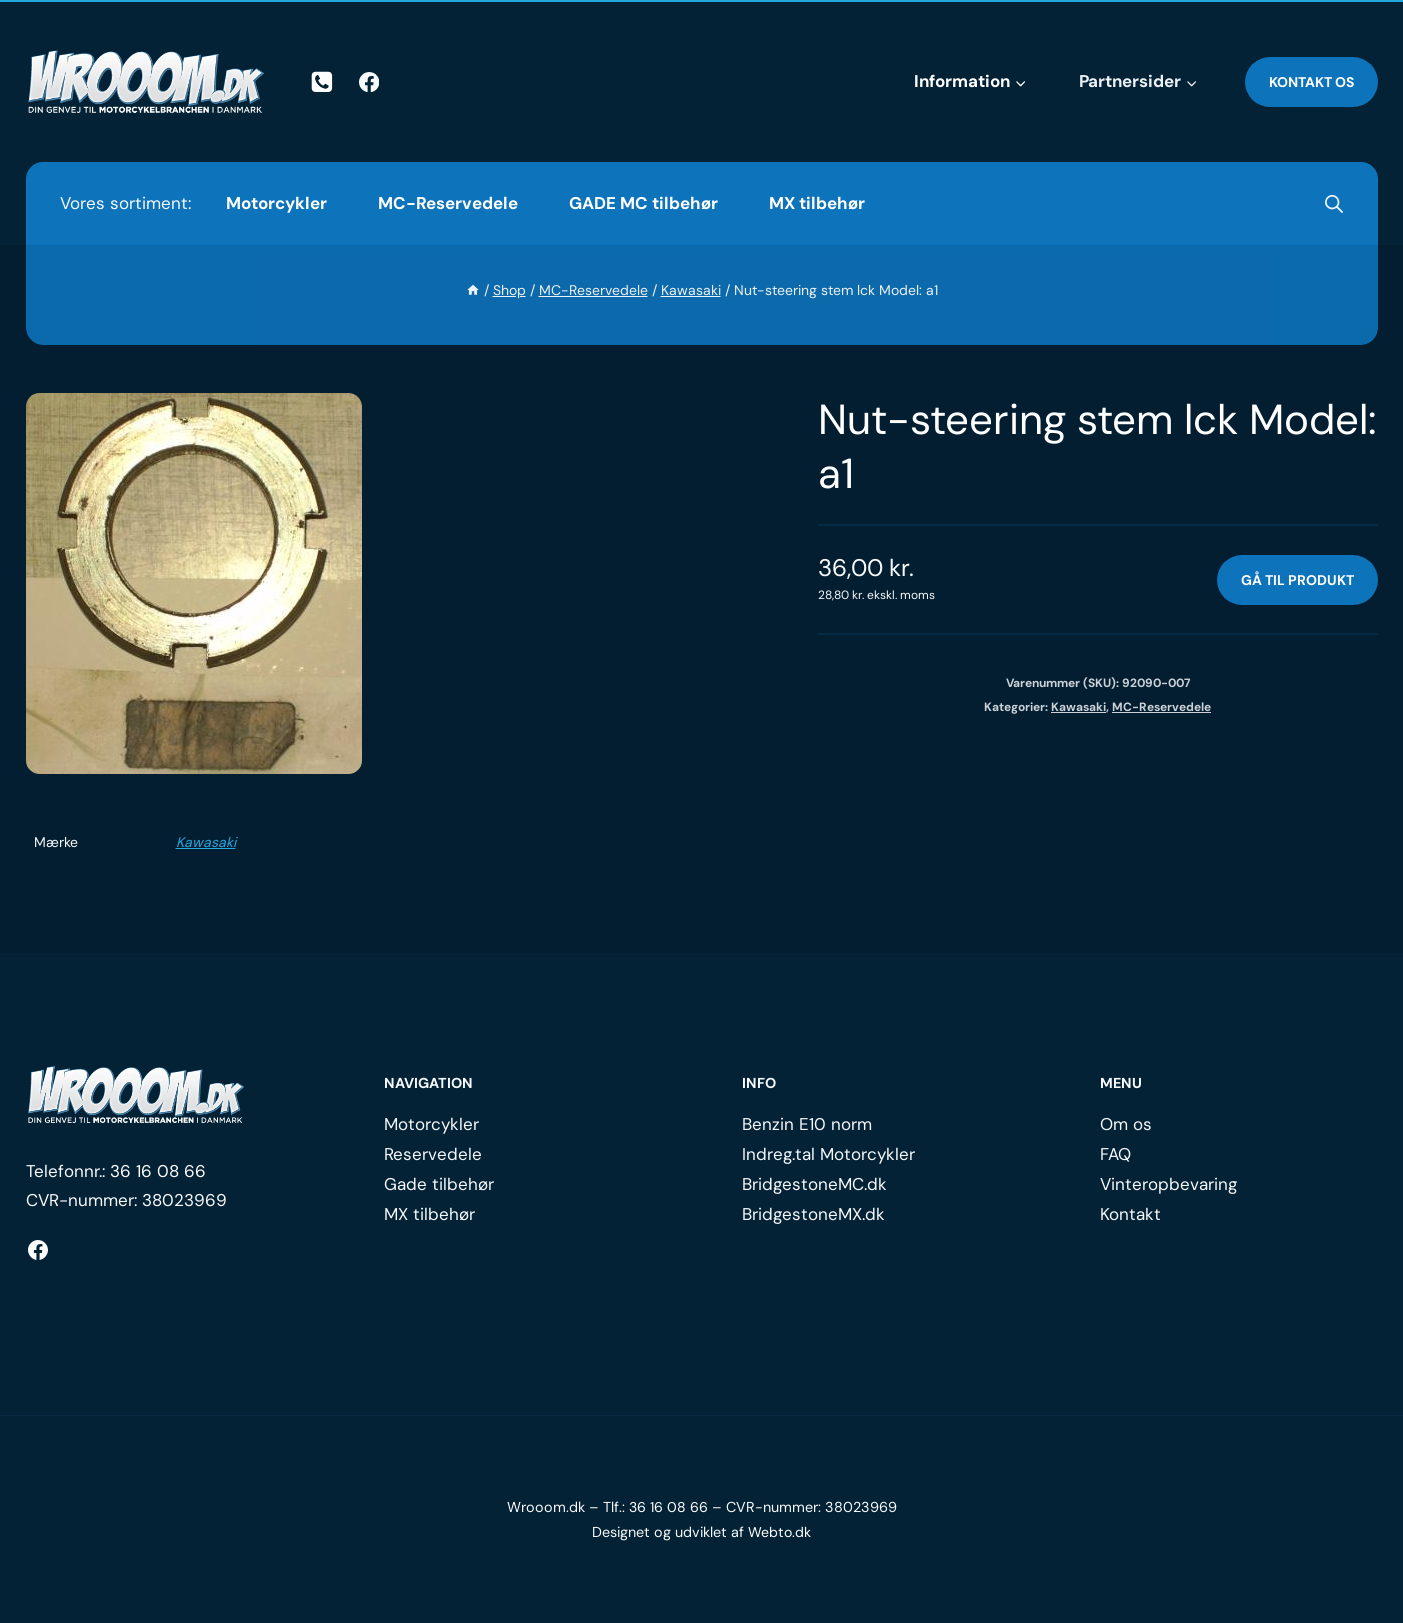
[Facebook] (368, 82)
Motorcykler (276, 203)
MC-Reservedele (448, 203)
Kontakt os (1311, 82)
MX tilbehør (817, 203)
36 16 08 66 (158, 1171)
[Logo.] (136, 1095)
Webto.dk (780, 1532)
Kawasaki (206, 842)
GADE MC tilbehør (643, 203)
